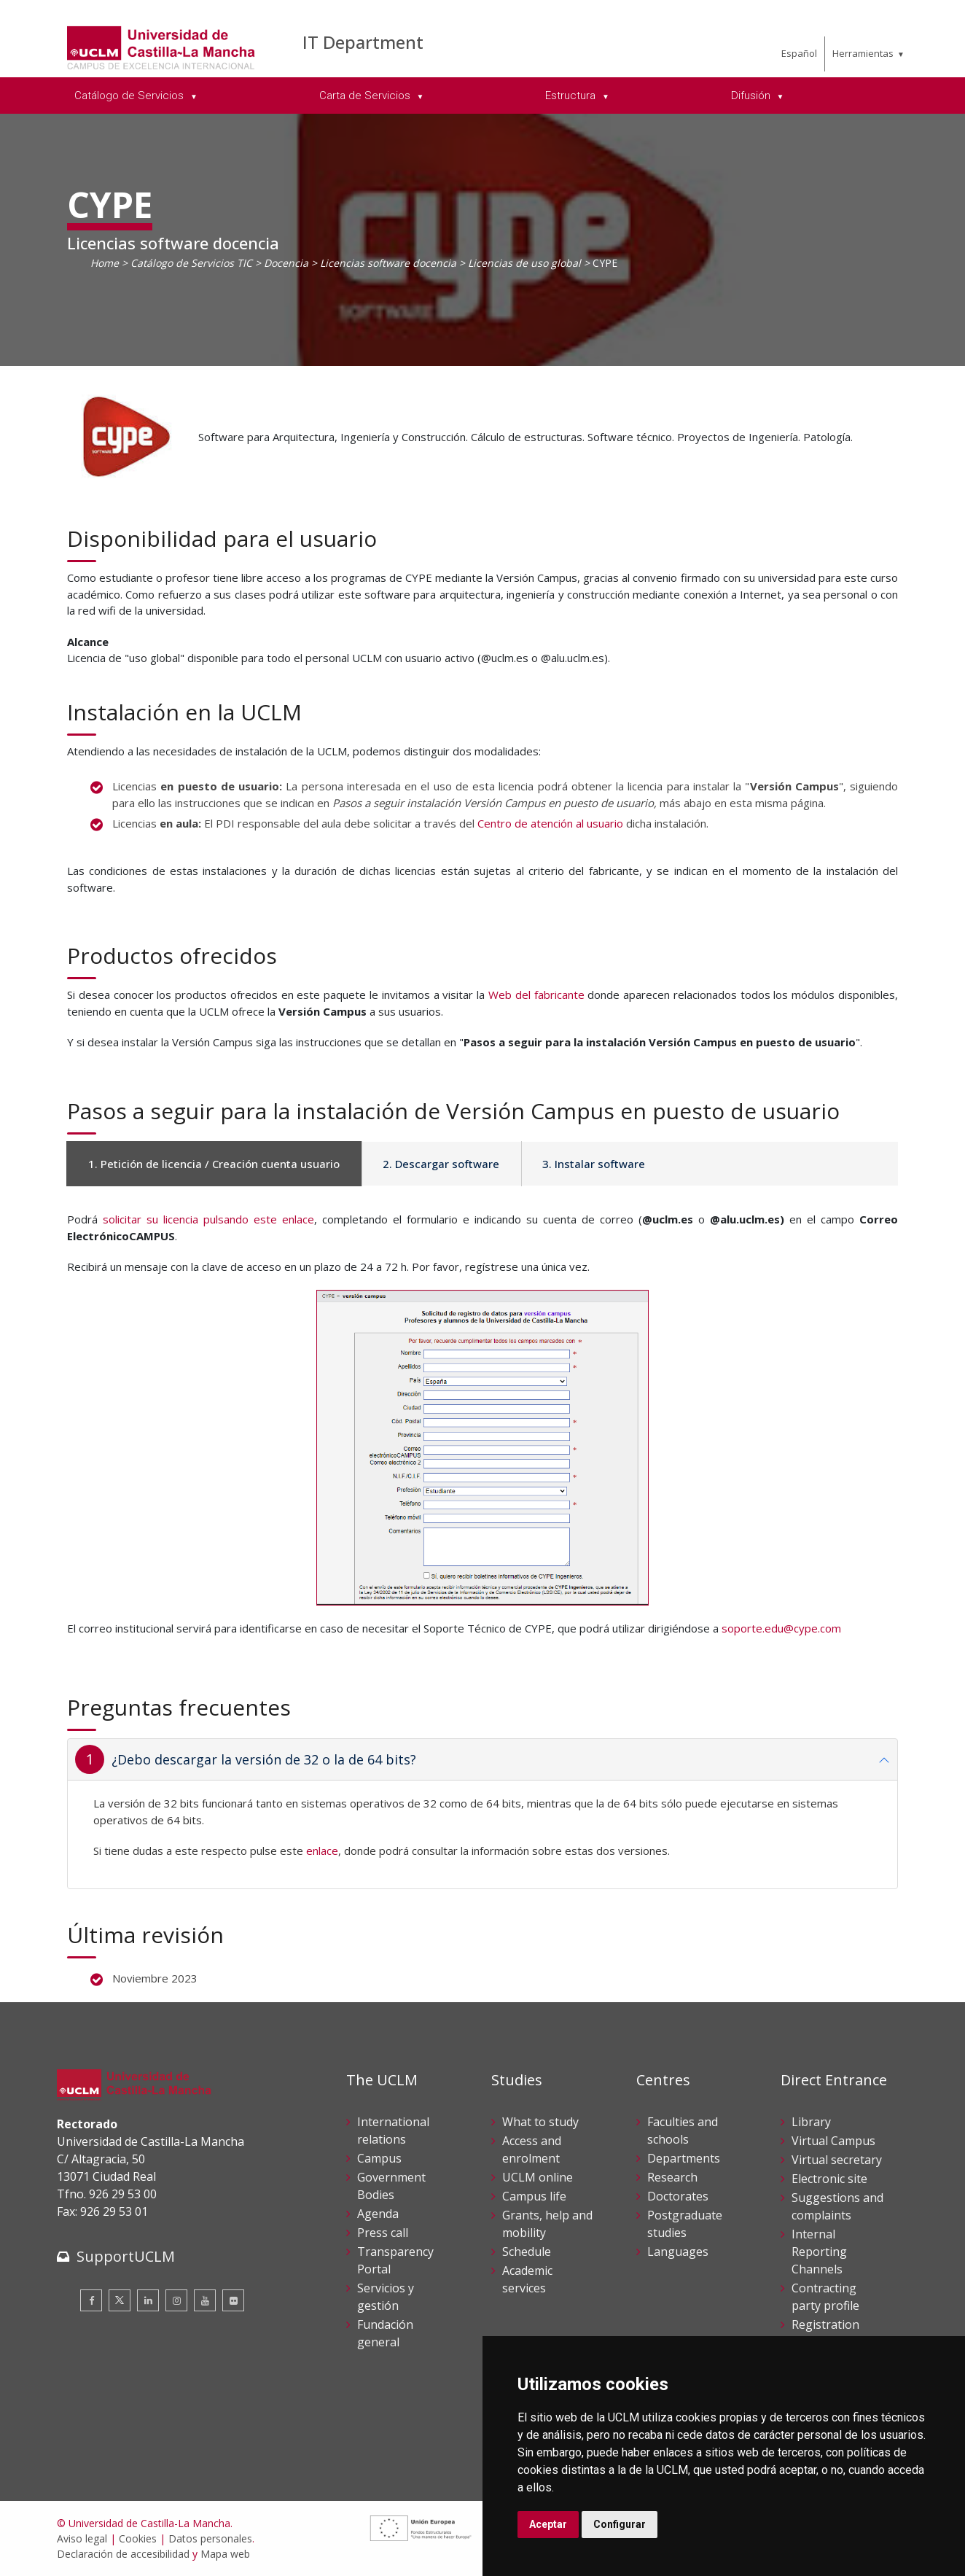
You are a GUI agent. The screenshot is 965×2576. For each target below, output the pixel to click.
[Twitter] (119, 2300)
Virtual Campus (833, 2141)
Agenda (378, 2214)
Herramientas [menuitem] (863, 53)
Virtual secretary (837, 2160)
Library (811, 2122)
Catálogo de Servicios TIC (191, 263)
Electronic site (829, 2179)
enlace (322, 1850)
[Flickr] (233, 2300)
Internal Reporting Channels (819, 2251)
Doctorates (677, 2196)
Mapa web (225, 2554)
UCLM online (537, 2177)
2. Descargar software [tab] (441, 1163)
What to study (540, 2122)
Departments (683, 2158)
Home (104, 263)
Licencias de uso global (524, 263)
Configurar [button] (619, 2524)
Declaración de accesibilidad (123, 2554)
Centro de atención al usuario (550, 823)
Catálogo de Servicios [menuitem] (130, 95)
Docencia (286, 263)
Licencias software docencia (388, 263)
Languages (677, 2252)
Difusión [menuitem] (752, 95)
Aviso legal (82, 2538)
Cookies (138, 2538)
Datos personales (210, 2538)
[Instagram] (176, 2300)
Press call (382, 2233)
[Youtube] (205, 2300)
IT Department (362, 42)
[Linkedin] (148, 2300)
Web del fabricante (536, 994)
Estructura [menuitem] (571, 95)
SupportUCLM (126, 2256)
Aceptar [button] (548, 2524)
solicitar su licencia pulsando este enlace (208, 1219)
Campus (379, 2158)
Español (799, 53)
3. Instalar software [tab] (593, 1163)
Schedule (526, 2252)
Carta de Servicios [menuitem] (366, 95)
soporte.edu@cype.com (781, 1628)
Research (672, 2177)
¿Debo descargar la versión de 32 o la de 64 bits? (264, 1759)
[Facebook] (91, 2300)
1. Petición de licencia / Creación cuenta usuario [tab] (214, 1163)
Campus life (534, 2196)
